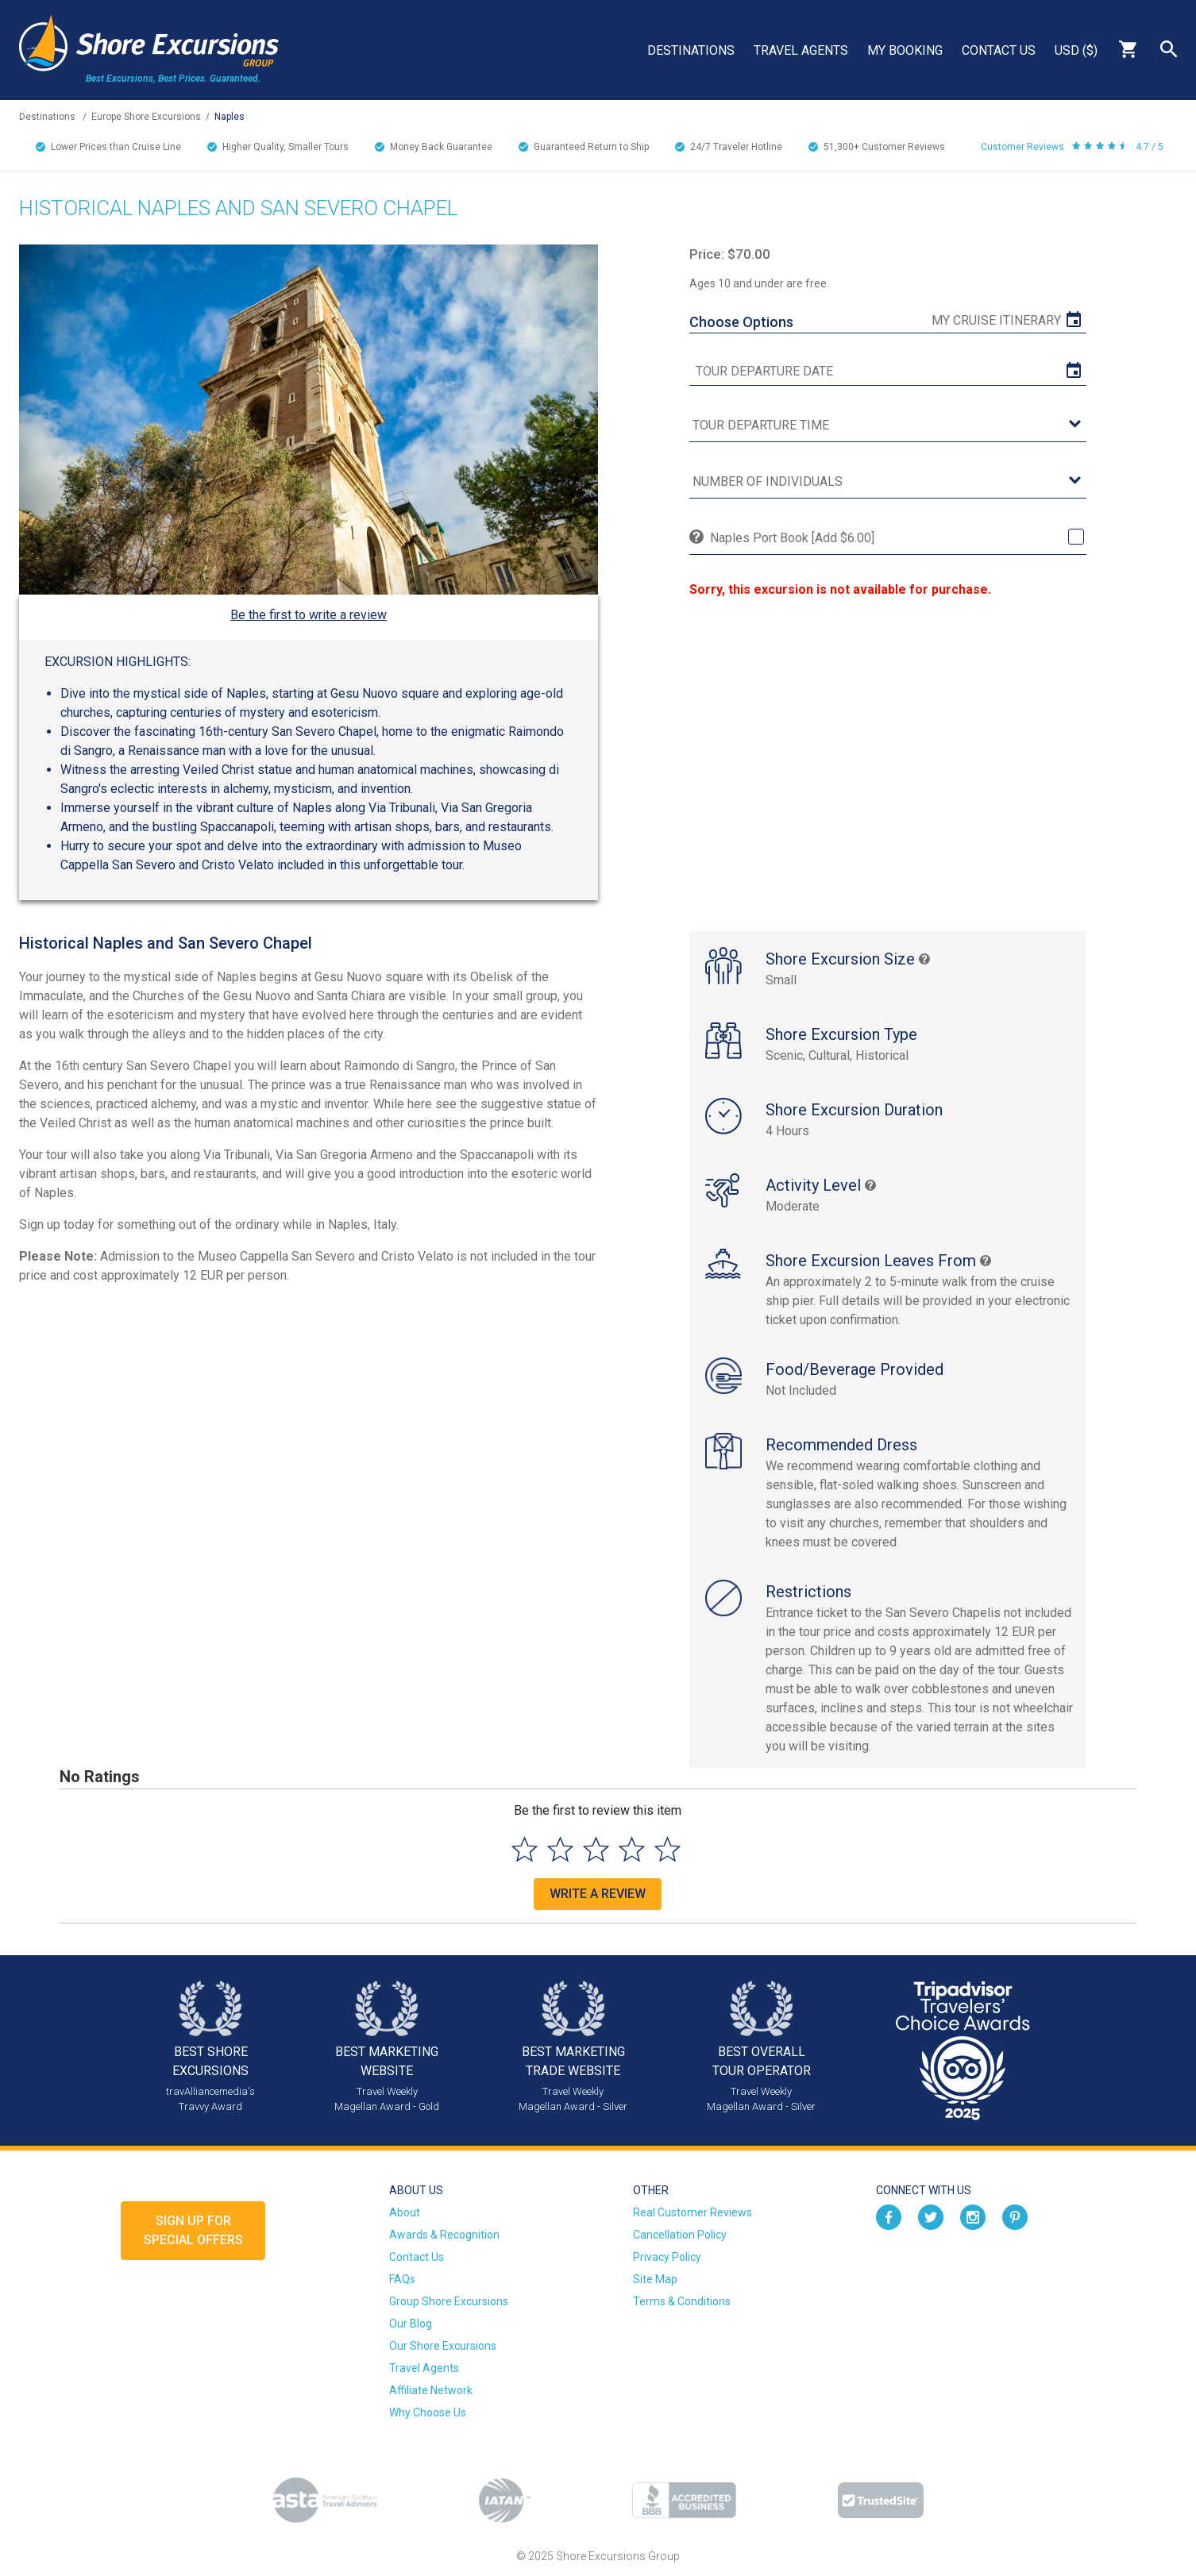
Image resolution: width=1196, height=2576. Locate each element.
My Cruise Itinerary (996, 320)
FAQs (402, 2279)
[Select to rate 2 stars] (560, 1849)
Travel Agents (801, 50)
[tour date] (887, 371)
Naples (229, 116)
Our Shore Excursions (442, 2345)
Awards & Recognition (444, 2234)
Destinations (691, 50)
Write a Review (598, 1893)
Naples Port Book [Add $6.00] (792, 537)
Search (1169, 49)
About (404, 2212)
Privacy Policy (667, 2257)
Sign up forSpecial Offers (193, 2230)
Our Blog (410, 2323)
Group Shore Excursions (448, 2301)
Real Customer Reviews (692, 2212)
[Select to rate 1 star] (524, 1849)
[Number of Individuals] (887, 482)
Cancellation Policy (680, 2234)
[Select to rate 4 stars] (631, 1849)
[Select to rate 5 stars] (667, 1849)
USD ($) (1076, 50)
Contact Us (999, 50)
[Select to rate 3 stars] (596, 1849)
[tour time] (887, 426)
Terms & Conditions (682, 2301)
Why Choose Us (427, 2412)
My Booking (905, 50)
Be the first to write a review (308, 614)
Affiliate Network (431, 2390)
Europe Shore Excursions (146, 116)
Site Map (655, 2279)
